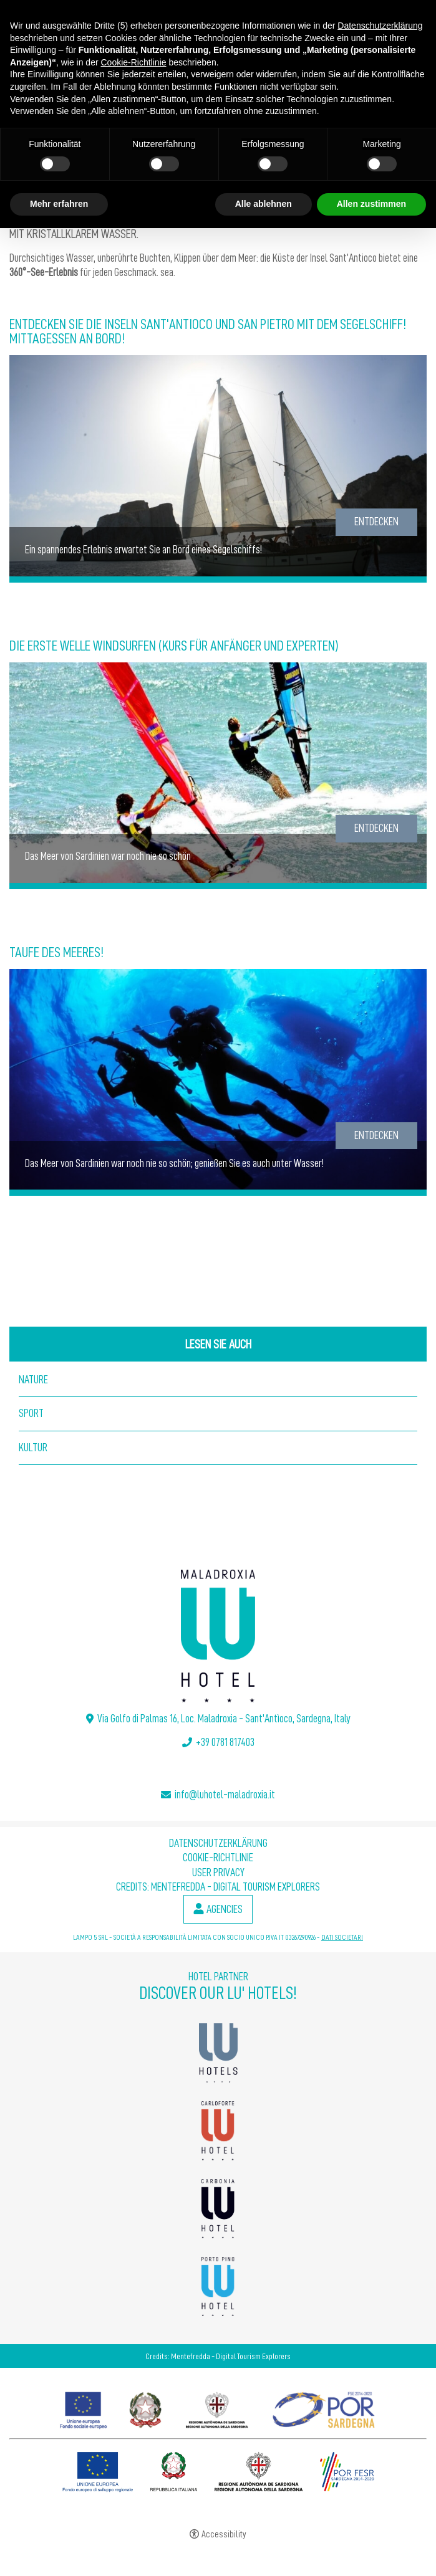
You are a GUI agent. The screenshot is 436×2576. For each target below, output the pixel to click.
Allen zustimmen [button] (371, 204)
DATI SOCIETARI (342, 1937)
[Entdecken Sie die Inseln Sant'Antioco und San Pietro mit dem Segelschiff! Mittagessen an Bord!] (218, 466)
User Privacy (218, 1872)
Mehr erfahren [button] (59, 204)
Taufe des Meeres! (56, 952)
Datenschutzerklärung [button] (379, 26)
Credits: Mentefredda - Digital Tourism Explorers (218, 1886)
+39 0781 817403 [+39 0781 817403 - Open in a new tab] (225, 1742)
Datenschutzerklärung (218, 1843)
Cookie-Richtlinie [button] (133, 62)
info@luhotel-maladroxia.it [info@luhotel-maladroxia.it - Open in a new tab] (225, 1794)
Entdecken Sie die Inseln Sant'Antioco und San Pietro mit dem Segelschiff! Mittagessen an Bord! (207, 331)
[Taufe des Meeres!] (218, 1079)
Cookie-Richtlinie (218, 1857)
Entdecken (376, 521)
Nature (33, 1379)
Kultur (33, 1447)
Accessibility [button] (223, 2534)
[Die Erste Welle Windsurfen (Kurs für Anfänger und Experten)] (218, 773)
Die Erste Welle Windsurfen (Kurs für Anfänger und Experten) (174, 646)
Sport (31, 1413)
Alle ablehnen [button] (263, 204)
